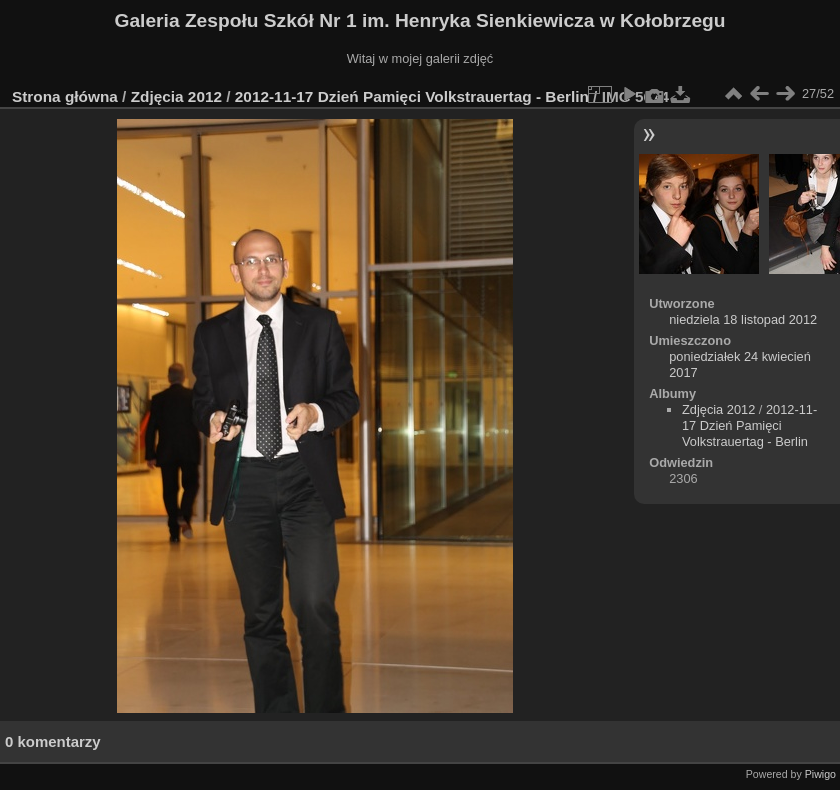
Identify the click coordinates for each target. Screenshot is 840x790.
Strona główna (65, 96)
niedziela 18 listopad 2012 (743, 319)
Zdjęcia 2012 (176, 96)
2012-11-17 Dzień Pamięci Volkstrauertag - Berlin (412, 96)
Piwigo (820, 774)
